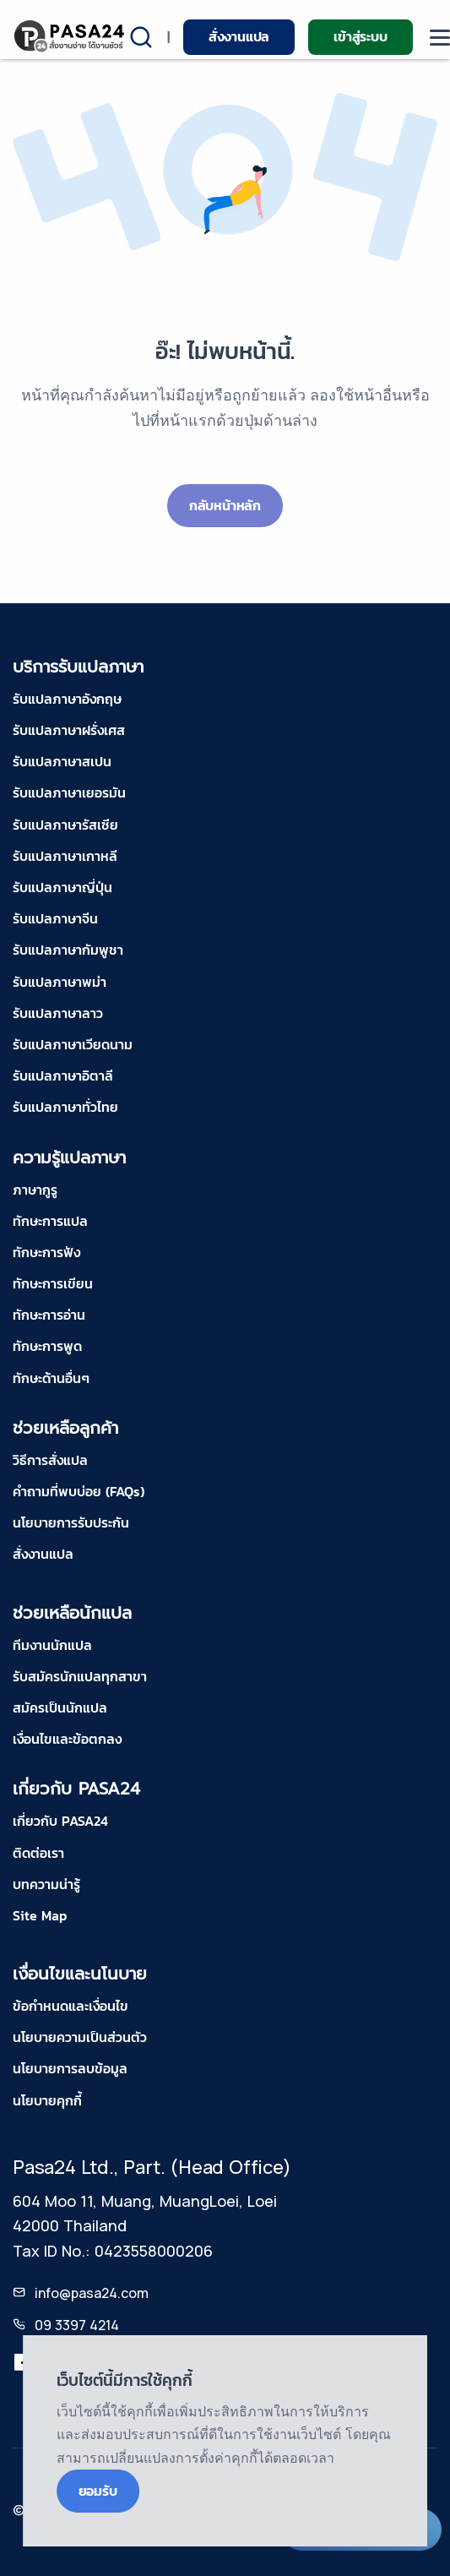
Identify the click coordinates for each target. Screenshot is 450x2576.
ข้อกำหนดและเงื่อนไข (70, 2006)
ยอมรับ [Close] (98, 2491)
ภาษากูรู (35, 1189)
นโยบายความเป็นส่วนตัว (80, 2037)
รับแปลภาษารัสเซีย (65, 824)
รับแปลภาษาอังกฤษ (67, 699)
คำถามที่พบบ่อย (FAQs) (78, 1491)
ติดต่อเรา (38, 1853)
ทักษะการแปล (50, 1221)
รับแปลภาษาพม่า (59, 982)
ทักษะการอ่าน (49, 1314)
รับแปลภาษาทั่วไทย (65, 1107)
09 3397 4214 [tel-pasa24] (77, 2325)
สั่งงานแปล (239, 36)
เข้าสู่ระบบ (360, 36)
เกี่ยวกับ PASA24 (60, 1821)
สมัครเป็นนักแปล (60, 1707)
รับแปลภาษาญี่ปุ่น (62, 887)
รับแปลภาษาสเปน (62, 761)
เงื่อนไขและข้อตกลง (67, 1739)
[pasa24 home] (70, 36)
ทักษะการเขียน (53, 1283)
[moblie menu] (440, 38)
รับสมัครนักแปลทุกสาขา (80, 1676)
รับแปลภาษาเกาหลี (65, 856)
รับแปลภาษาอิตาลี (63, 1075)
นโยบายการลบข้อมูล (70, 2068)
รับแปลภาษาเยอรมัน (69, 792)
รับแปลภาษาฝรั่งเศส (69, 730)
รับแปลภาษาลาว (58, 1013)
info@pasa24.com (92, 2293)
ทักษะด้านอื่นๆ (51, 1378)
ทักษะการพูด (47, 1346)
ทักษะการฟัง (46, 1252)
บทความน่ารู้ (46, 1884)
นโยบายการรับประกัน (71, 1522)
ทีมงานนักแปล (52, 1645)
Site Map (40, 1915)
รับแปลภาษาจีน (55, 918)
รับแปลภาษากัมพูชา (68, 949)
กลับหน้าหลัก (225, 505)
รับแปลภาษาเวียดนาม (73, 1044)
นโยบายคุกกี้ (47, 2100)
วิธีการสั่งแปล (50, 1460)
